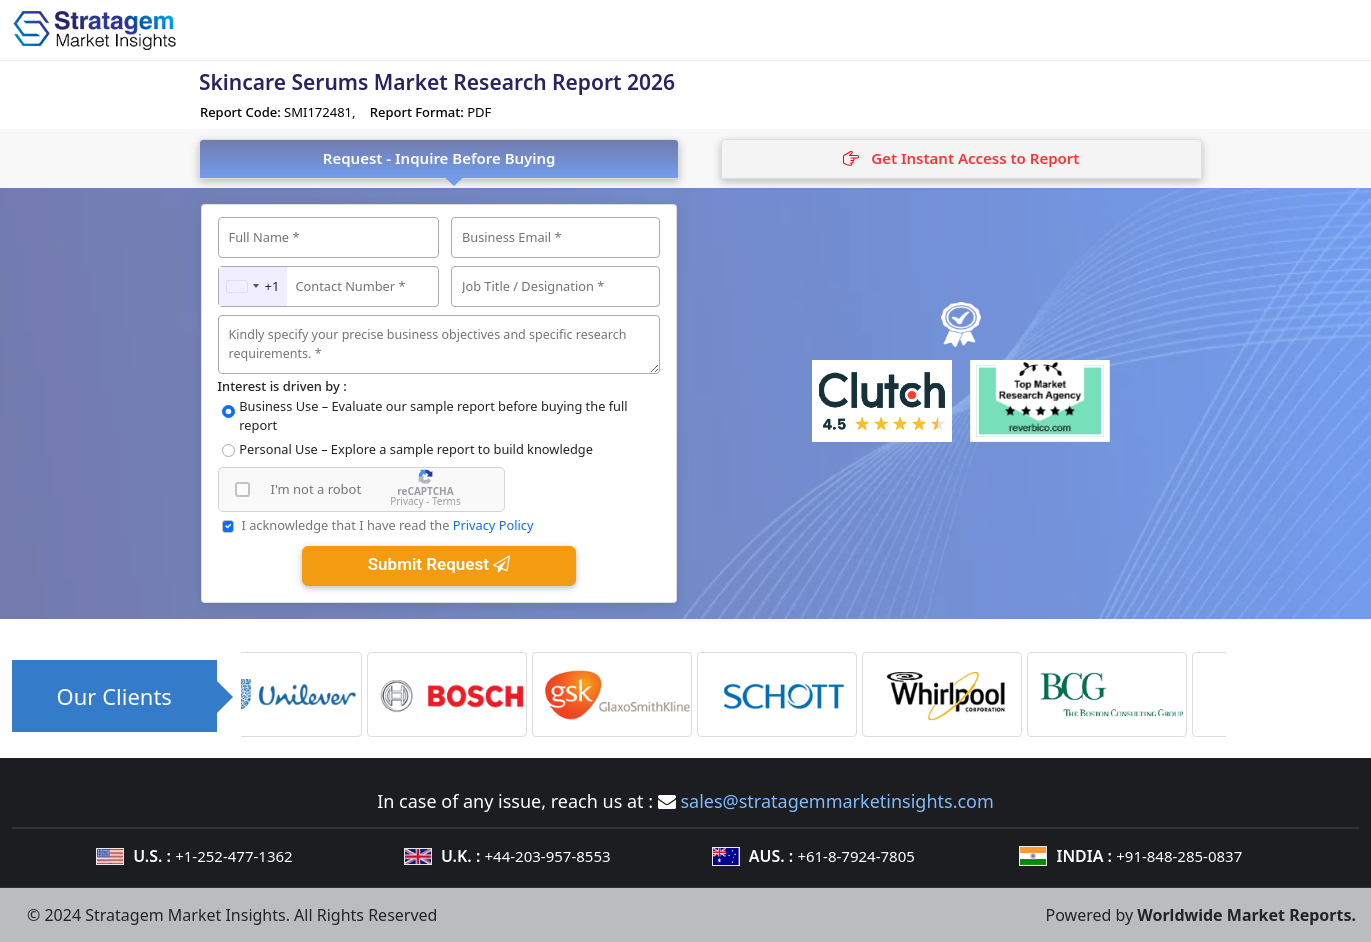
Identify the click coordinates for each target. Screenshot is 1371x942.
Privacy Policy (493, 525)
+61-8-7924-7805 (855, 856)
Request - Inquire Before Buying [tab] (439, 158)
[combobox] (253, 286)
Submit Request (439, 564)
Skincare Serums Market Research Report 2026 (437, 82)
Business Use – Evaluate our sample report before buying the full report (433, 415)
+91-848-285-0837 (1179, 856)
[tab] (961, 159)
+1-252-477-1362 (233, 856)
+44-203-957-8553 (548, 856)
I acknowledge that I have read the (387, 525)
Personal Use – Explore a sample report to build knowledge (416, 449)
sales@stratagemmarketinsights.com (836, 801)
